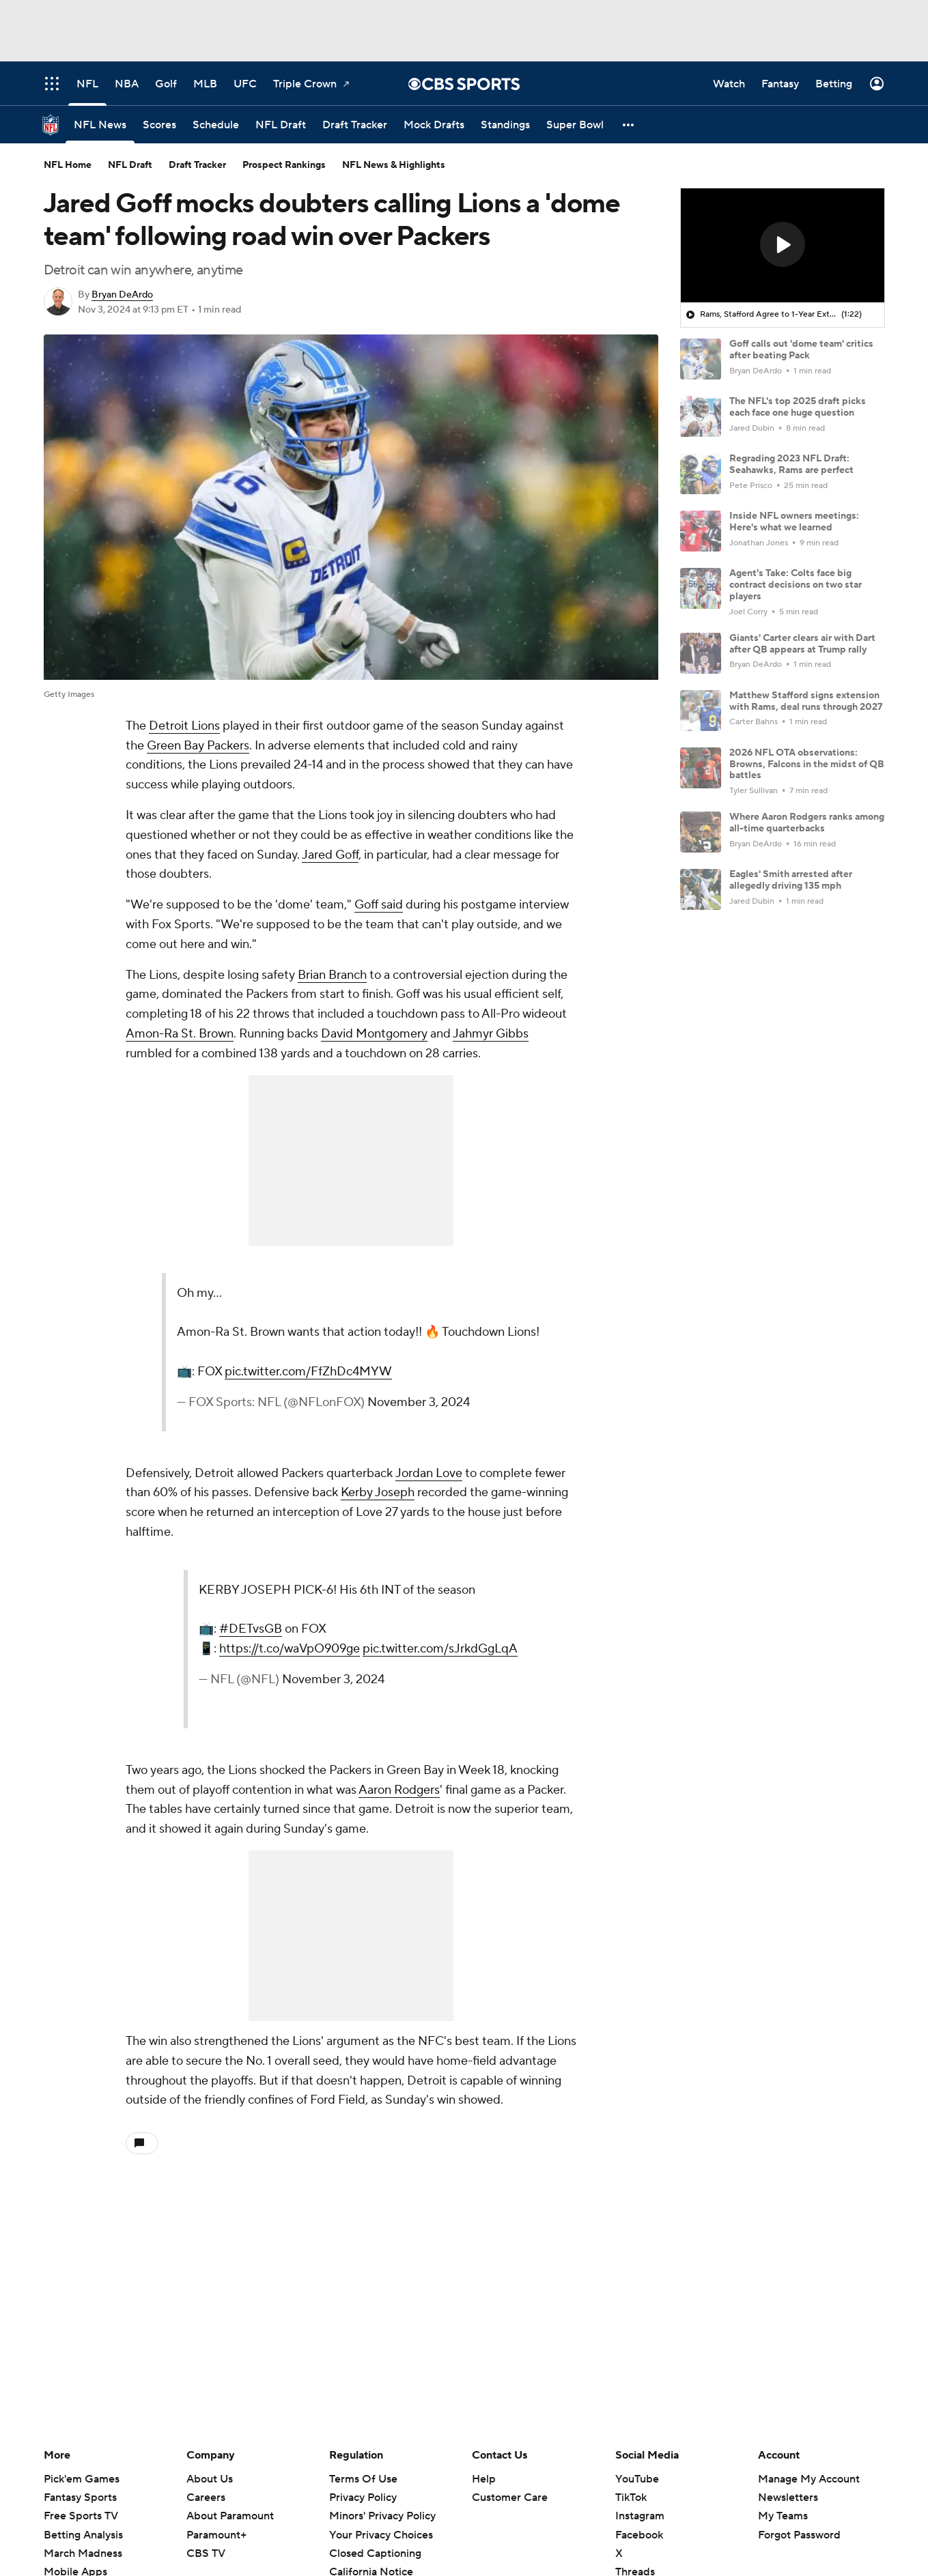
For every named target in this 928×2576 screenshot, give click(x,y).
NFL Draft (130, 165)
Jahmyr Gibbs (491, 1034)
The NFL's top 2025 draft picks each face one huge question (797, 407)
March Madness (83, 2553)
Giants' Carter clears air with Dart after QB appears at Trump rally (802, 644)
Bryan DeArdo (122, 295)
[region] (782, 245)
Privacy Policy (363, 2497)
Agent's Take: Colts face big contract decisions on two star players (795, 585)
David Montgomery (374, 1034)
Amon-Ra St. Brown (180, 1034)
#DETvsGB (250, 1629)
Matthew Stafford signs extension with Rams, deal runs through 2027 (806, 701)
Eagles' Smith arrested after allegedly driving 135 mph (790, 880)
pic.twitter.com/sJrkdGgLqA (440, 1649)
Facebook (639, 2535)
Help (484, 2479)
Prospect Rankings (284, 165)
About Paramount (230, 2516)
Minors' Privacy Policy (382, 2516)
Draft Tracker (197, 165)
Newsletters (788, 2497)
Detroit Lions (184, 726)
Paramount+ (216, 2535)
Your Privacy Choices (381, 2535)
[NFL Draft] (280, 124)
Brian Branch (332, 975)
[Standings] (505, 124)
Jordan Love (428, 1473)
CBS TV (205, 2553)
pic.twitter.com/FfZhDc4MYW (308, 1371)
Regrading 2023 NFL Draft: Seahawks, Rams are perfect (791, 464)
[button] (629, 124)
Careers (205, 2497)
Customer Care (510, 2497)
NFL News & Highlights (393, 165)
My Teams (783, 2516)
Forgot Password (799, 2535)
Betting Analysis (83, 2535)
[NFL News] (100, 124)
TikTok (631, 2497)
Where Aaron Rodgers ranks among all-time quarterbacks (806, 823)
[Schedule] (215, 124)
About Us (209, 2479)
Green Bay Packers (198, 746)
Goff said (378, 905)
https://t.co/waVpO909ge (289, 1649)
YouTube (637, 2479)
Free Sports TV (81, 2516)
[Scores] (159, 124)
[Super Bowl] (575, 124)
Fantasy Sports (80, 2497)
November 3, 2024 (418, 1402)
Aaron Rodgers (399, 1790)
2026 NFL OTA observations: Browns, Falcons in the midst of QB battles (806, 764)
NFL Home (68, 165)
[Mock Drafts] (434, 124)
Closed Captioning (375, 2553)
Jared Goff (330, 855)
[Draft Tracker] (354, 124)
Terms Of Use (363, 2479)
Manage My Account (809, 2479)
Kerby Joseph (377, 1492)
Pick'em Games (81, 2479)
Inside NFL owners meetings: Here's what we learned (794, 522)
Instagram (639, 2516)
